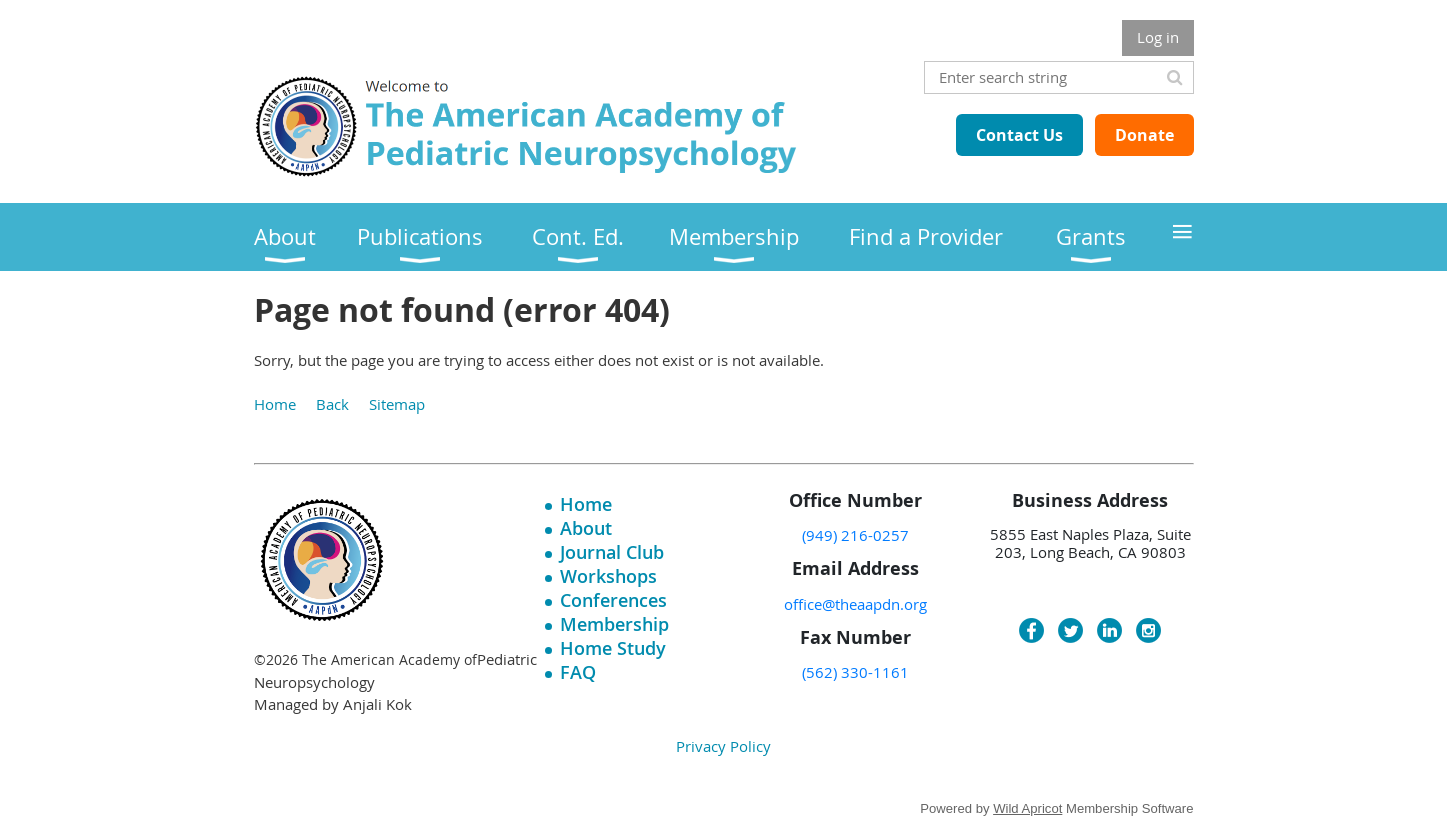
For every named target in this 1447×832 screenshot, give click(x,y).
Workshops (608, 576)
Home (275, 404)
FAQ (578, 672)
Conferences (613, 600)
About (586, 528)
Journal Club (612, 552)
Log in (1158, 37)
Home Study (613, 648)
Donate (1144, 135)
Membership (614, 624)
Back (332, 404)
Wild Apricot (1027, 808)
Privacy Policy (723, 746)
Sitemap (397, 404)
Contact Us (1019, 135)
